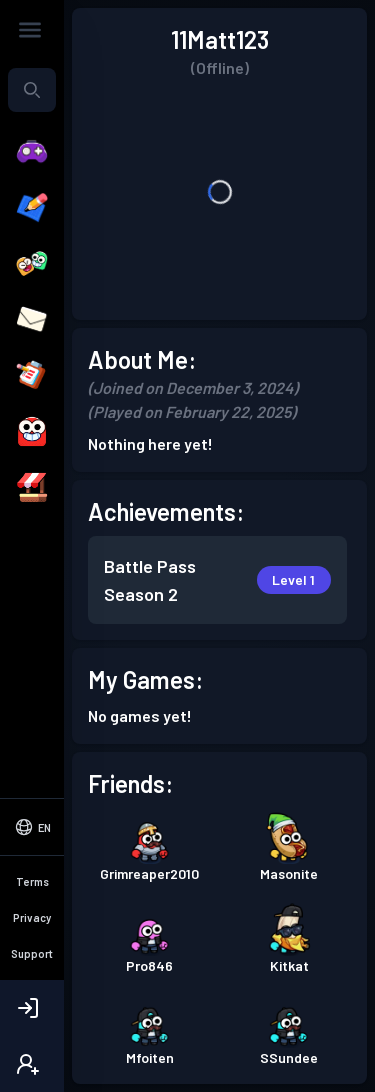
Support (32, 953)
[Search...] (32, 90)
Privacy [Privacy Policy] (32, 917)
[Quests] (32, 376)
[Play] (32, 152)
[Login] (32, 1008)
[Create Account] (32, 1064)
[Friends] (32, 264)
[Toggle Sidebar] (30, 30)
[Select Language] (32, 827)
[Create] (32, 208)
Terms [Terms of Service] (32, 881)
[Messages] (32, 320)
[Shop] (32, 488)
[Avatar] (32, 432)
